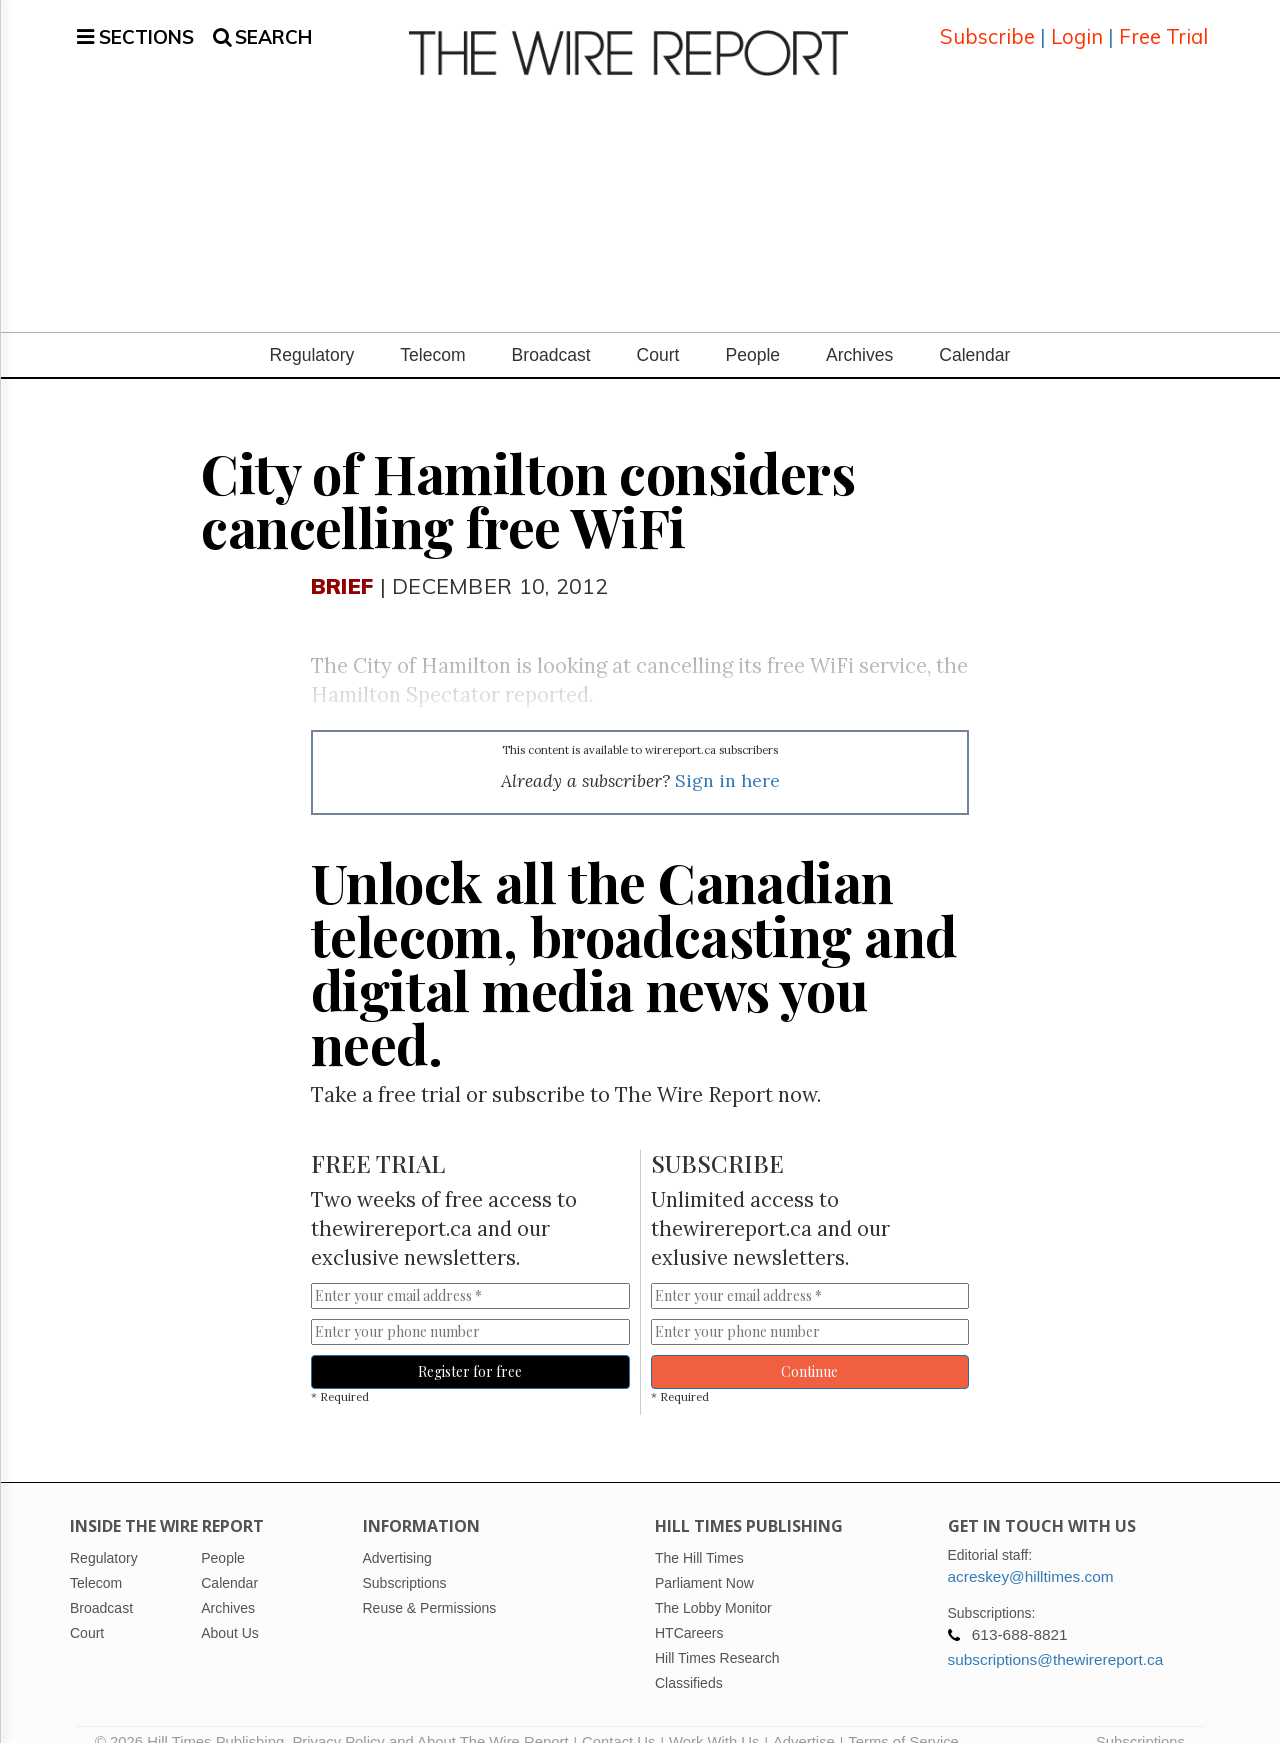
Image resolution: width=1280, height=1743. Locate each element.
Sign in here (727, 756)
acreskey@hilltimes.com (1031, 1552)
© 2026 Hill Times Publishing (193, 1718)
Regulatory (312, 331)
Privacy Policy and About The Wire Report (430, 1718)
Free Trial (1163, 24)
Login (1077, 24)
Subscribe (987, 24)
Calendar (974, 331)
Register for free (470, 1347)
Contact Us (618, 1718)
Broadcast (551, 331)
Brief (342, 561)
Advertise (804, 1718)
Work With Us (714, 1718)
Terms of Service (903, 1718)
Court (658, 331)
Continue (809, 1347)
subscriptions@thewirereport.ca (1056, 1635)
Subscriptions (1140, 1718)
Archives (859, 331)
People (752, 331)
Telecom (432, 331)
